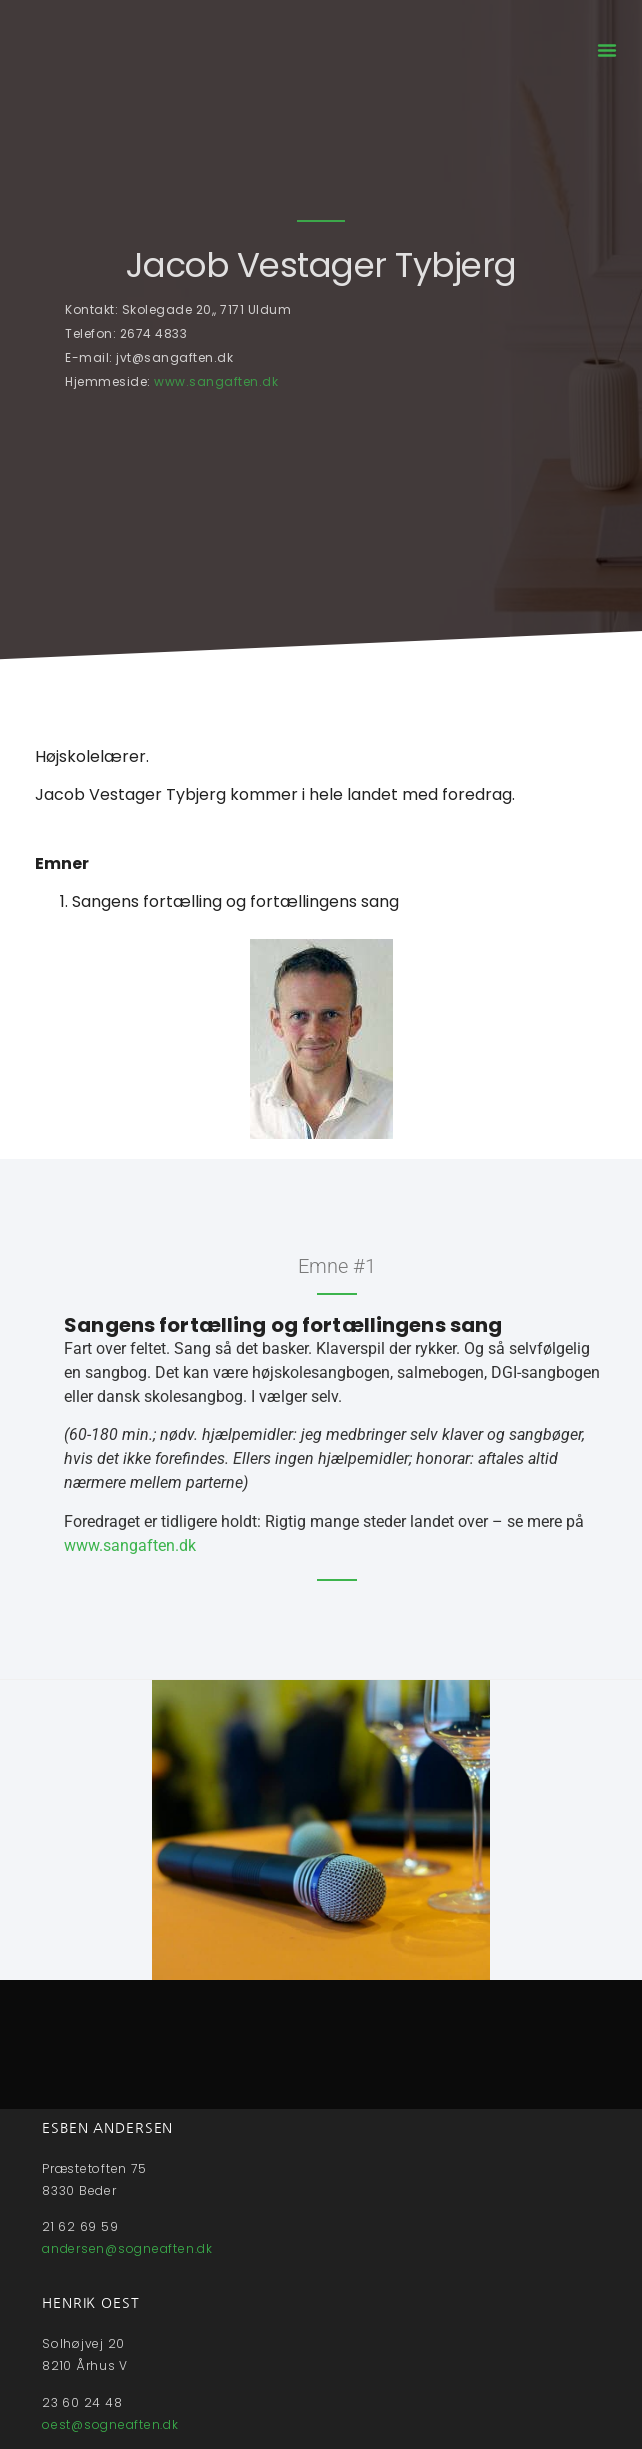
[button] (607, 50)
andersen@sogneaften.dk (127, 2248)
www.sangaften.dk (216, 381)
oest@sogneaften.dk (110, 2424)
